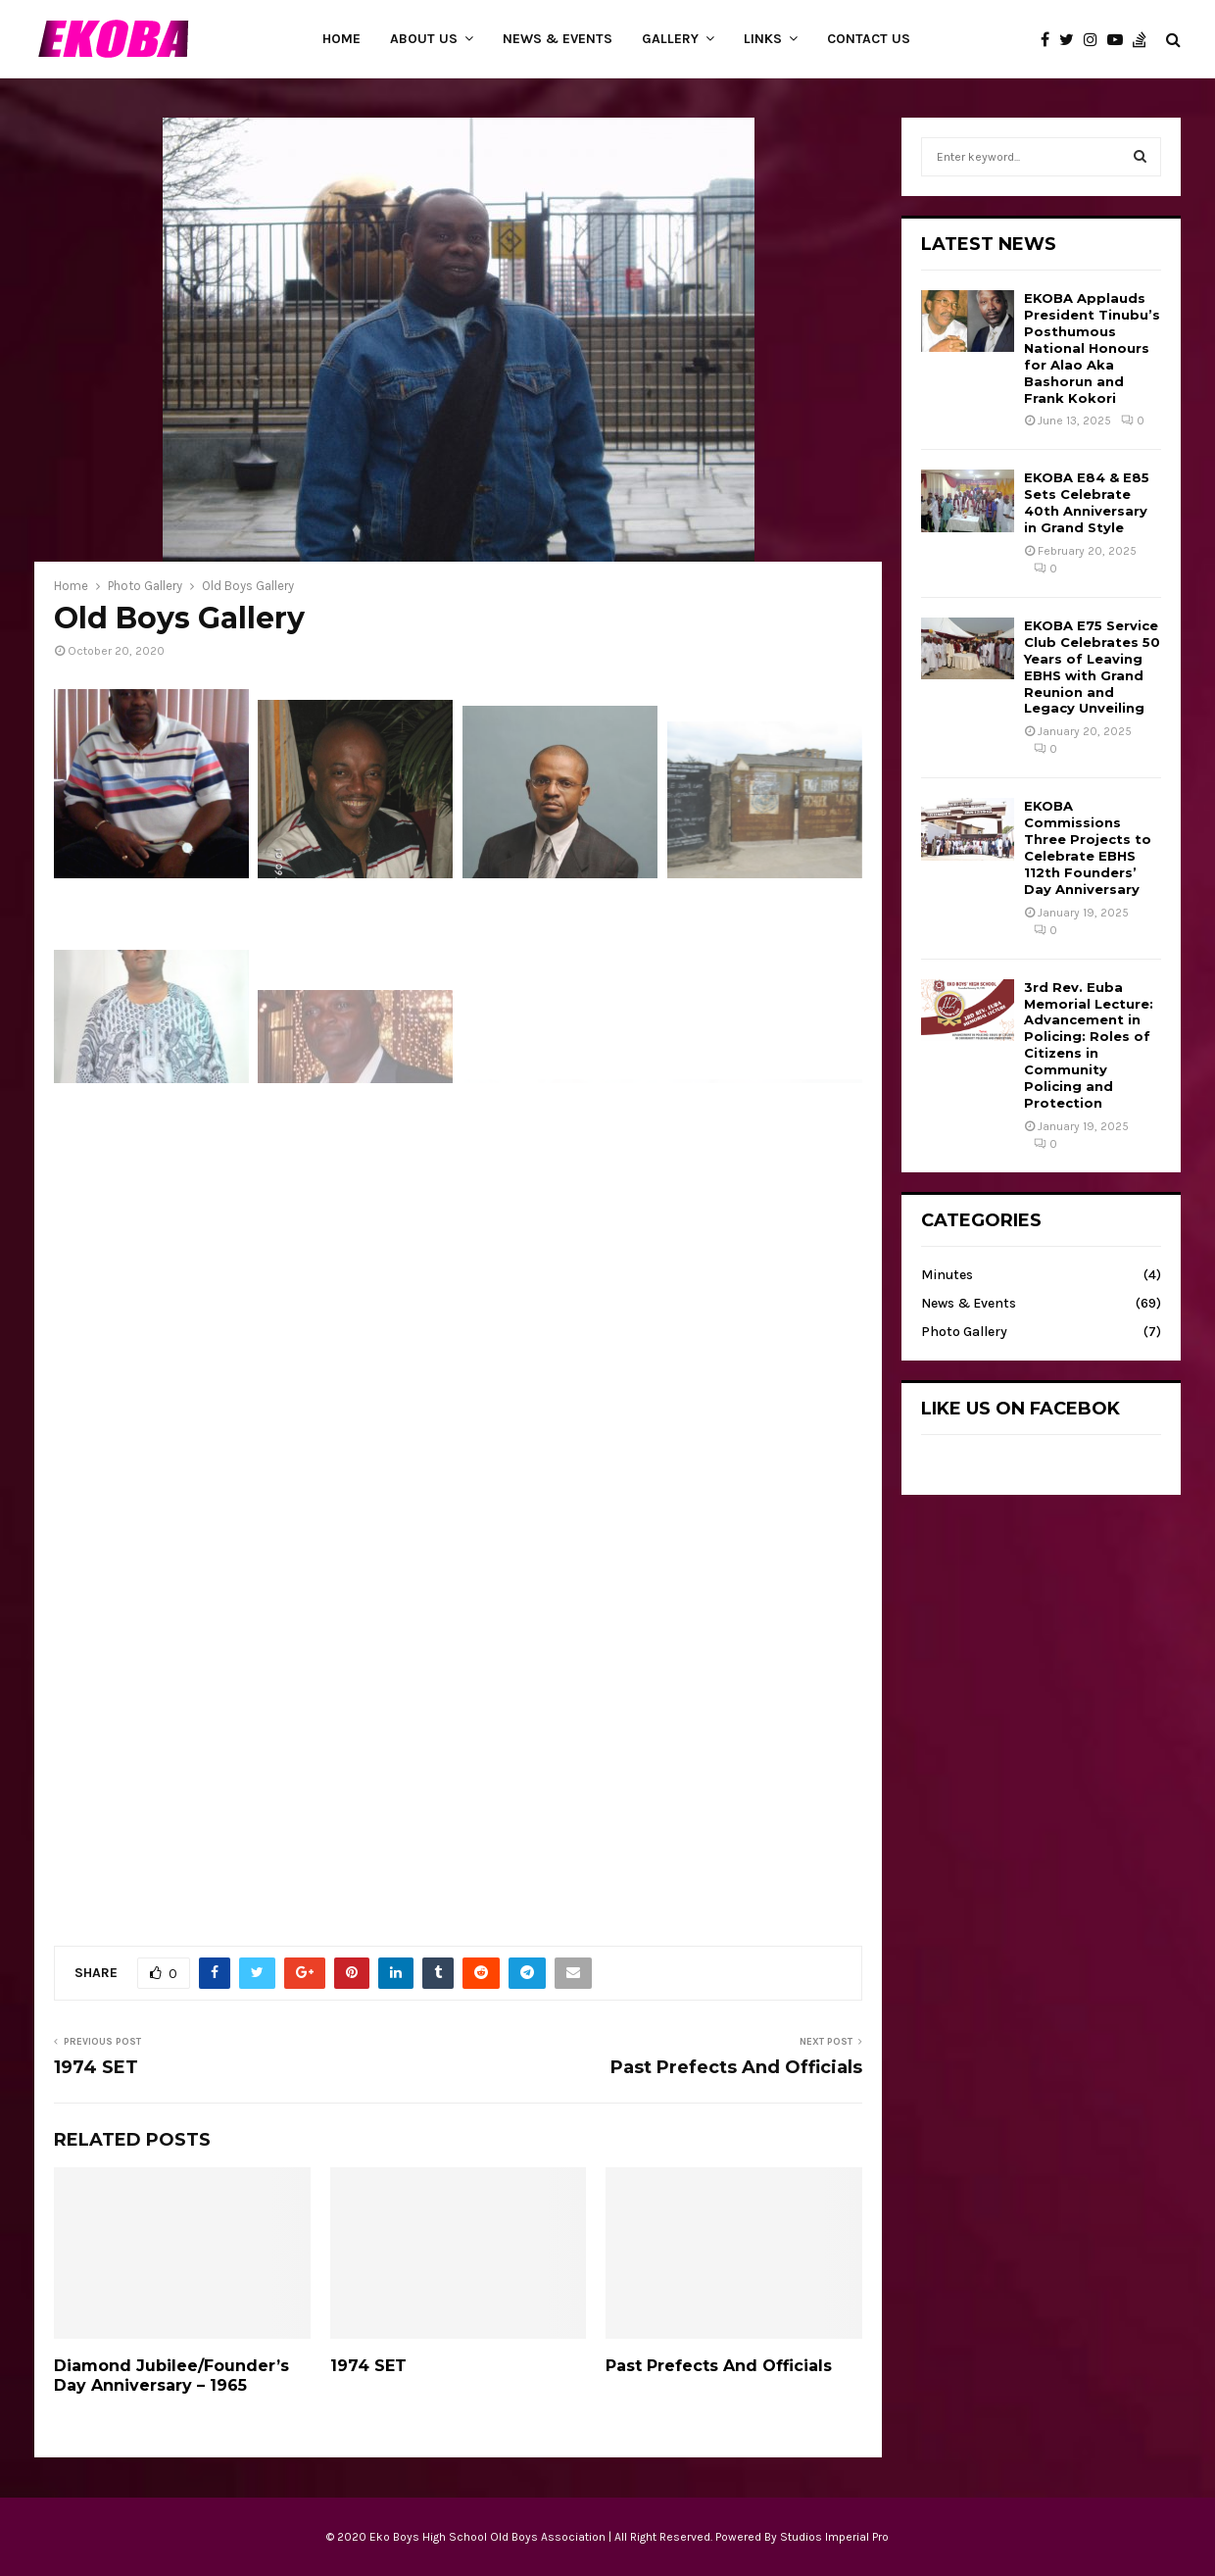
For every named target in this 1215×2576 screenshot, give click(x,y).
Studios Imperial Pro (834, 2537)
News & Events (557, 38)
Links (763, 38)
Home (341, 38)
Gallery (670, 38)
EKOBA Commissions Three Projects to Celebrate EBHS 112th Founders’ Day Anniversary (1087, 847)
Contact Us (868, 38)
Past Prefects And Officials (736, 2067)
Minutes (947, 1274)
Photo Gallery (964, 1331)
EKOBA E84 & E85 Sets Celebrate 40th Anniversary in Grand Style (1086, 502)
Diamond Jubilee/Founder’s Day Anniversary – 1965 (171, 2376)
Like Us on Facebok (1020, 1408)
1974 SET (96, 2067)
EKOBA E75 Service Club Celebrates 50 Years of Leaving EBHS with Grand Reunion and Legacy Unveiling (1092, 667)
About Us (424, 38)
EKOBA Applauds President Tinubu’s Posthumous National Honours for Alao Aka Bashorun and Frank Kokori (1092, 347)
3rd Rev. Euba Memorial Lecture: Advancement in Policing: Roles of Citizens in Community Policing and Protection (1088, 1045)
